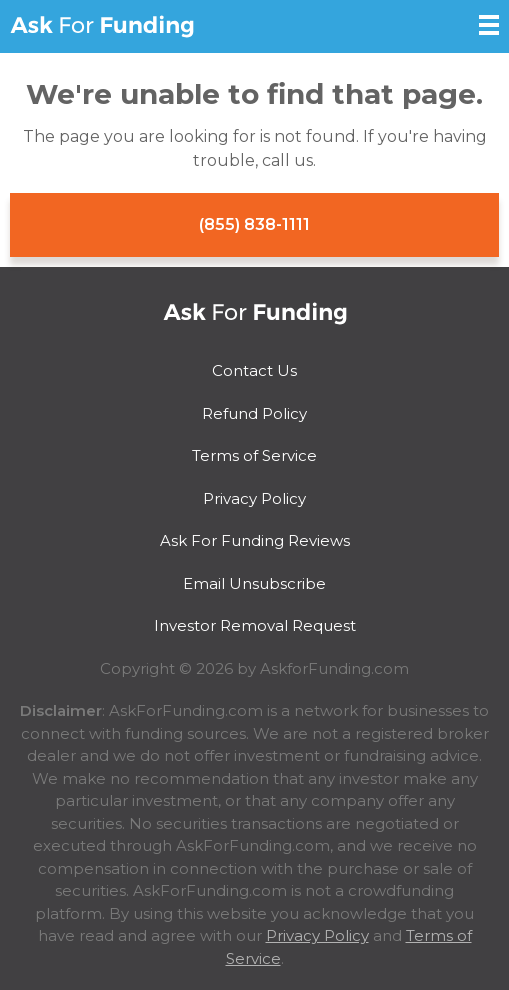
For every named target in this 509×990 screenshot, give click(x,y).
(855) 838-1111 (254, 224)
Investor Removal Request (255, 625)
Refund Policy (254, 413)
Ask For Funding (102, 26)
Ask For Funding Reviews (255, 540)
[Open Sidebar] (489, 25)
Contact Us (254, 370)
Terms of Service (254, 455)
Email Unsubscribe (254, 583)
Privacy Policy (254, 498)
